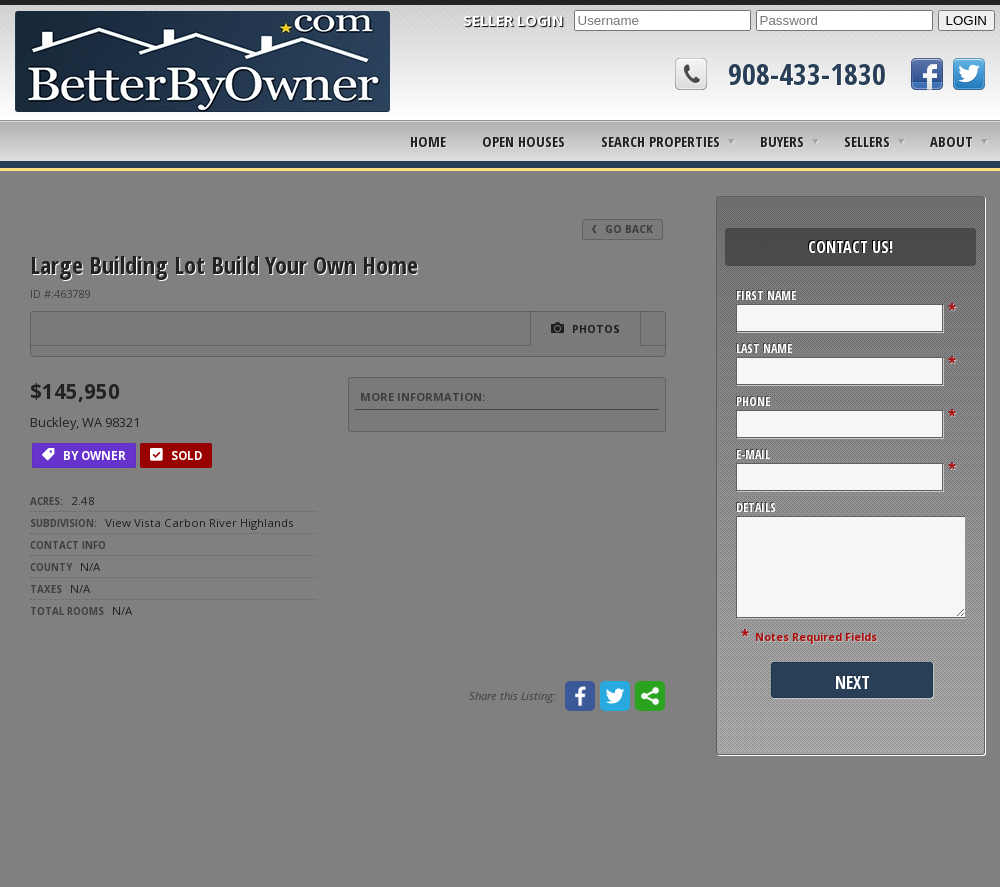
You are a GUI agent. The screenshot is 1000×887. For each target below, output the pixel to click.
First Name (766, 295)
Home (428, 141)
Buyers (782, 141)
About (951, 141)
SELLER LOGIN (513, 20)
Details (756, 507)
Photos (585, 328)
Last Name (764, 348)
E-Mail (753, 454)
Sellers (867, 141)
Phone (753, 401)
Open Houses (523, 141)
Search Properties (660, 141)
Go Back (622, 229)
